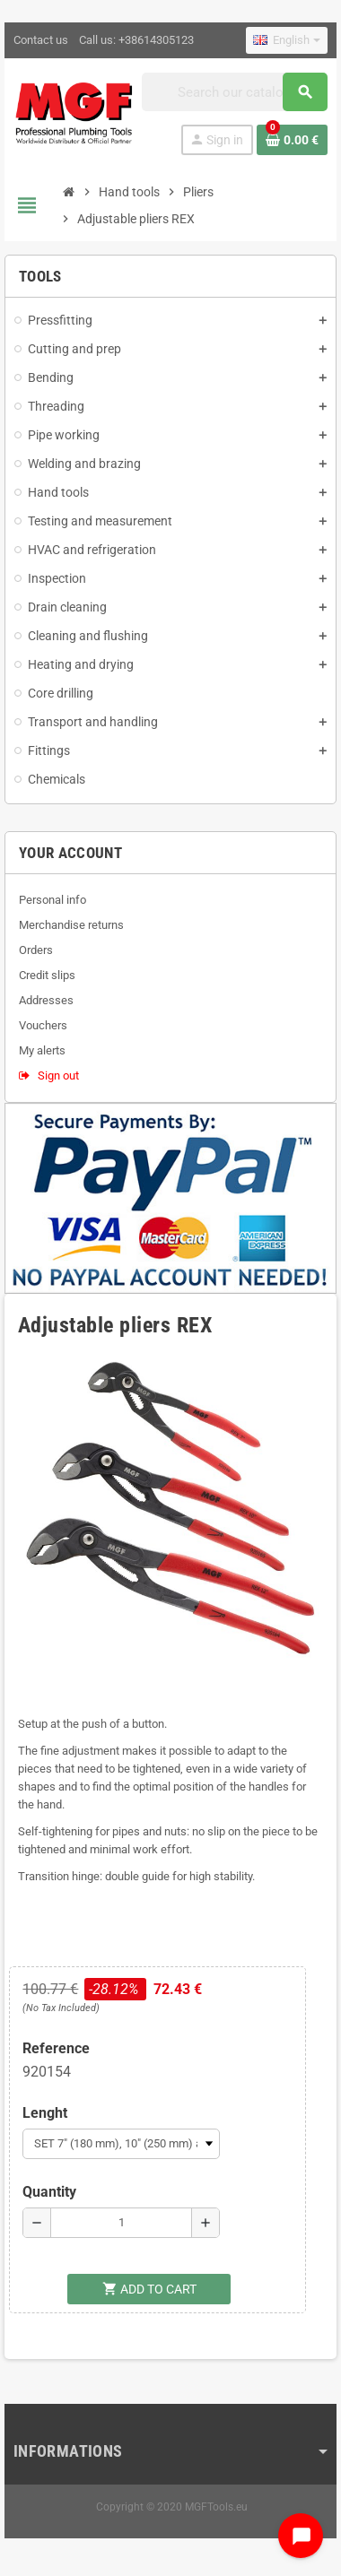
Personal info (52, 899)
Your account (70, 853)
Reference (56, 2048)
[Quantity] (121, 2222)
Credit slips (47, 975)
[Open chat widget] (300, 2535)
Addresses (46, 1000)
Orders (36, 950)
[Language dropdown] (287, 40)
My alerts (42, 1050)
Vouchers (43, 1025)
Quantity (49, 2191)
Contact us (40, 40)
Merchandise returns (71, 925)
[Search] (235, 92)
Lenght (44, 2112)
